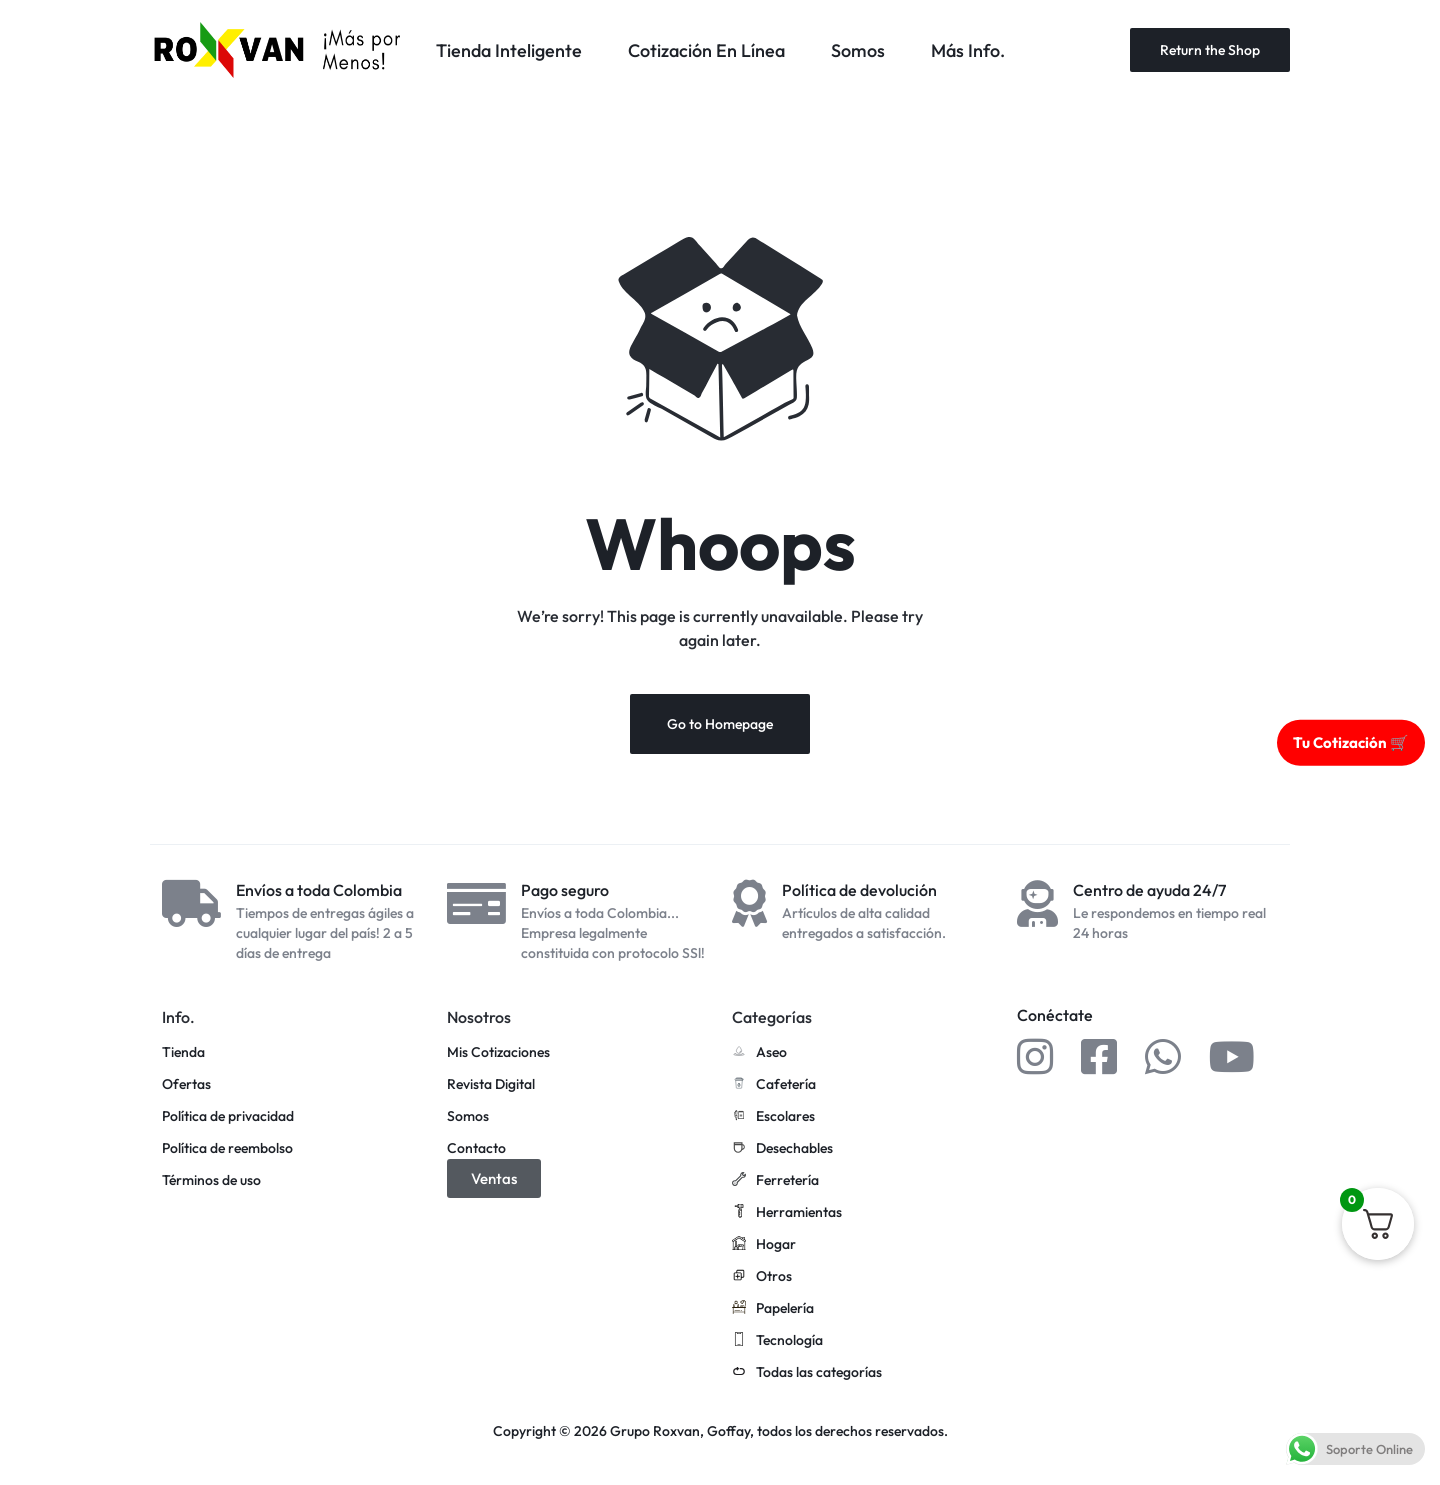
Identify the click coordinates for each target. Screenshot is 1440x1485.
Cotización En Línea (706, 50)
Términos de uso (211, 1180)
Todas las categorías (807, 1373)
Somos (858, 50)
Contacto (476, 1148)
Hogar (764, 1245)
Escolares (773, 1117)
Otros (762, 1277)
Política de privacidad (228, 1116)
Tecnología (777, 1341)
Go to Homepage (720, 724)
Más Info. (968, 50)
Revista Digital (491, 1084)
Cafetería (774, 1085)
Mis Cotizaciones (498, 1052)
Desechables (782, 1149)
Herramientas (787, 1213)
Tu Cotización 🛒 (1351, 741)
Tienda (183, 1052)
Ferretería (775, 1181)
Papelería (773, 1309)
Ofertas (186, 1084)
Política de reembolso (227, 1148)
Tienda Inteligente (509, 50)
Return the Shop (1210, 50)
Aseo (759, 1053)
